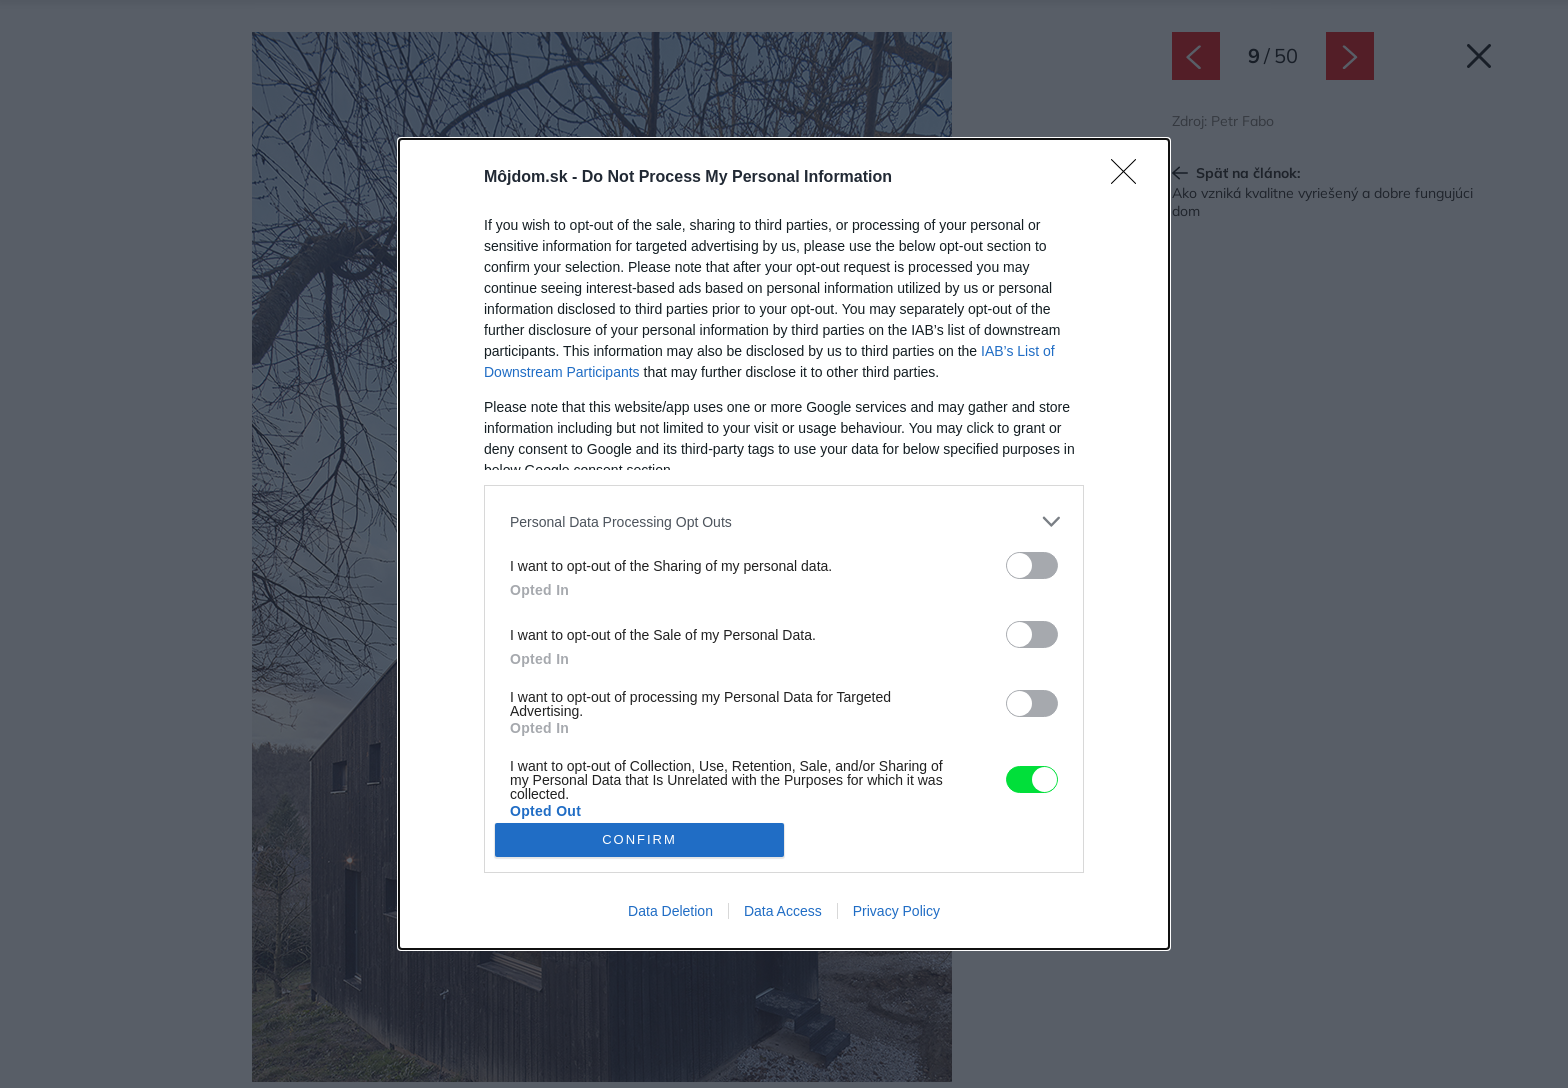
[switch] (1032, 565)
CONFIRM (639, 838)
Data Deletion (670, 911)
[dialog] (784, 544)
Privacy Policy (896, 911)
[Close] (1130, 178)
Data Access (783, 911)
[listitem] (784, 521)
